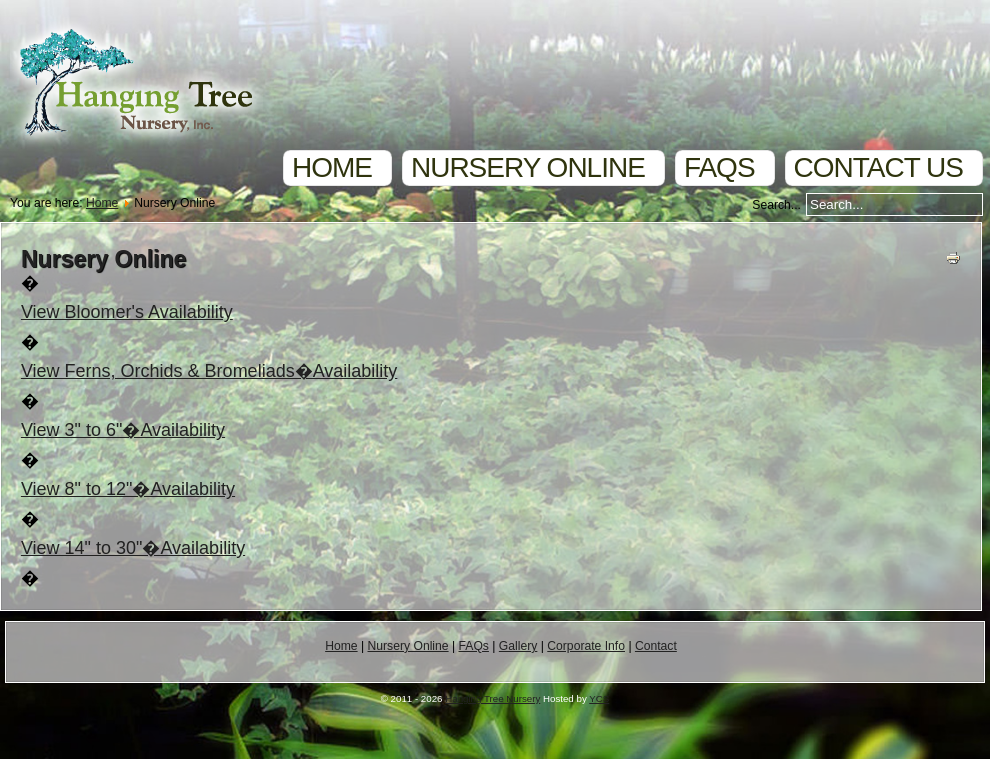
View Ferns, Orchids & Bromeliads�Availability (209, 371)
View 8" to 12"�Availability (128, 489)
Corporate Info (586, 646)
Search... (776, 205)
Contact (656, 646)
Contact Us (878, 168)
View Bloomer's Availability (127, 312)
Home (332, 168)
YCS (599, 698)
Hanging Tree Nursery (492, 698)
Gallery (518, 646)
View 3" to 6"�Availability (123, 430)
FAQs (719, 168)
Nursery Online (528, 168)
